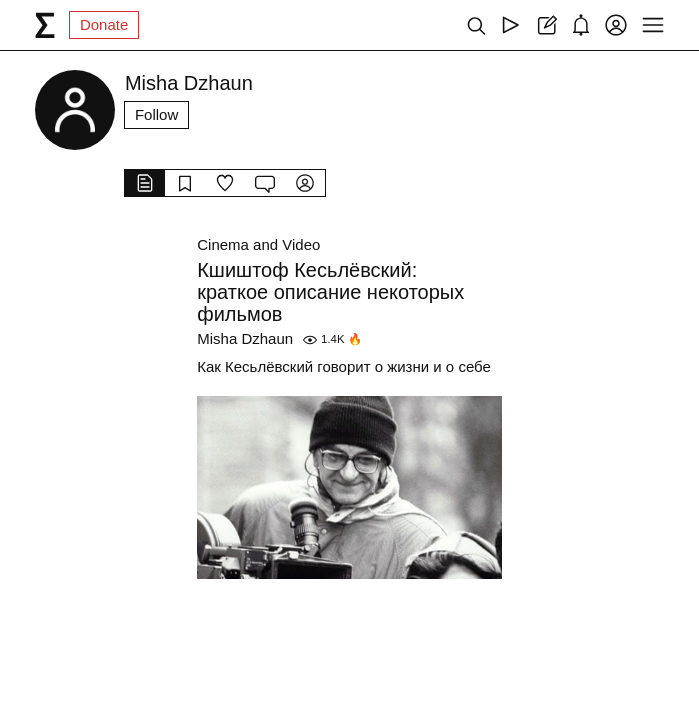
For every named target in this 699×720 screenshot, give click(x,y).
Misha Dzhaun (245, 338)
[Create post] (545, 25)
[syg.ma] (45, 25)
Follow (156, 114)
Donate (104, 24)
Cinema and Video (258, 244)
